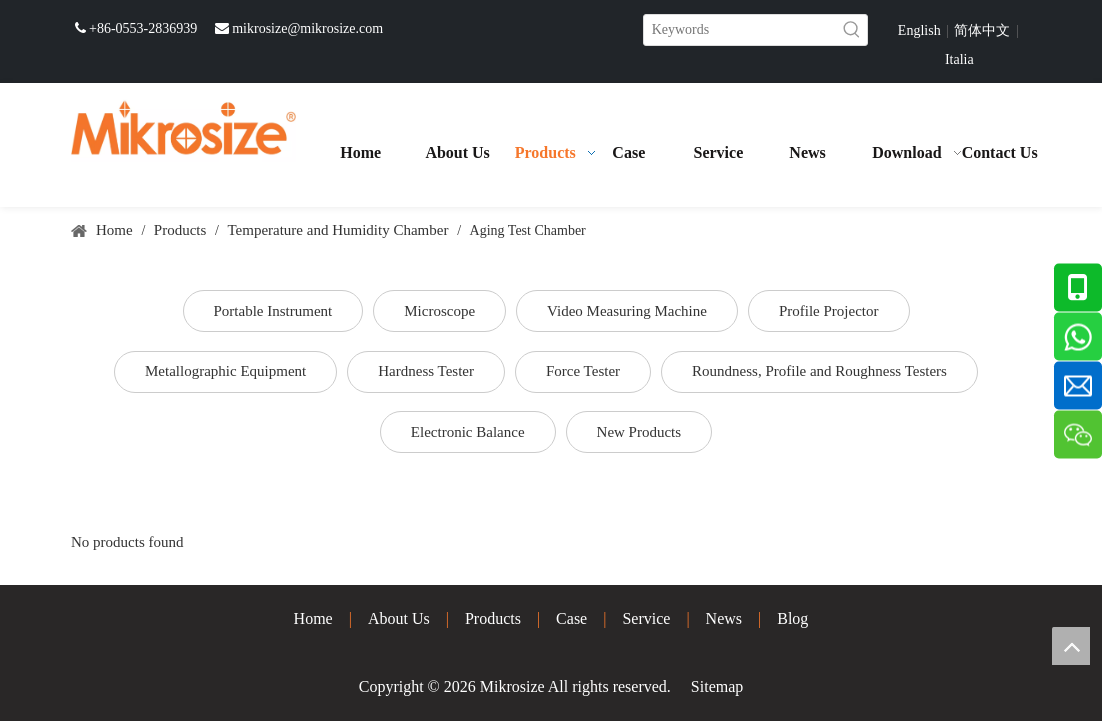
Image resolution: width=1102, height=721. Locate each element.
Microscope (439, 311)
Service (646, 618)
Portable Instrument (273, 311)
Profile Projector (829, 311)
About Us (399, 618)
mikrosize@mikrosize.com (307, 28)
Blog (792, 618)
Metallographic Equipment (225, 371)
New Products (639, 432)
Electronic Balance (468, 432)
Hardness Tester (426, 371)
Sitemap (717, 686)
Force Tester (583, 371)
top (1071, 646)
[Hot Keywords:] (852, 30)
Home (313, 618)
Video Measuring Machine (627, 311)
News (724, 618)
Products (493, 618)
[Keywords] (740, 30)
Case (571, 618)
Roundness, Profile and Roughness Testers (819, 371)
